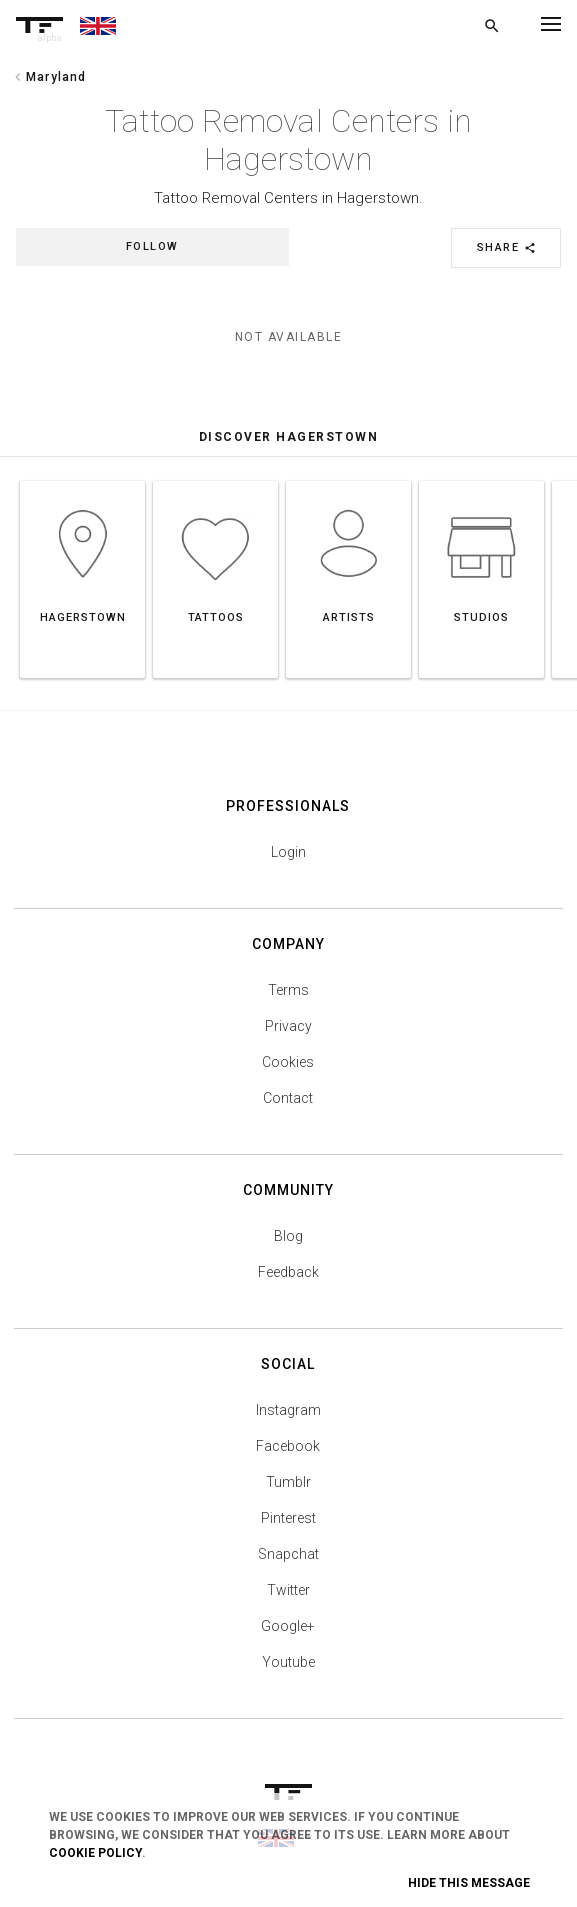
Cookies (288, 1062)
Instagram (288, 1410)
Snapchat (288, 1554)
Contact (288, 1098)
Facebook (288, 1446)
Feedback (288, 1272)
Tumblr (288, 1482)
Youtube (288, 1662)
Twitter (288, 1590)
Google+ (288, 1626)
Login (288, 852)
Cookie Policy (95, 1853)
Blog (288, 1236)
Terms (288, 990)
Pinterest (288, 1518)
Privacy (288, 1026)
